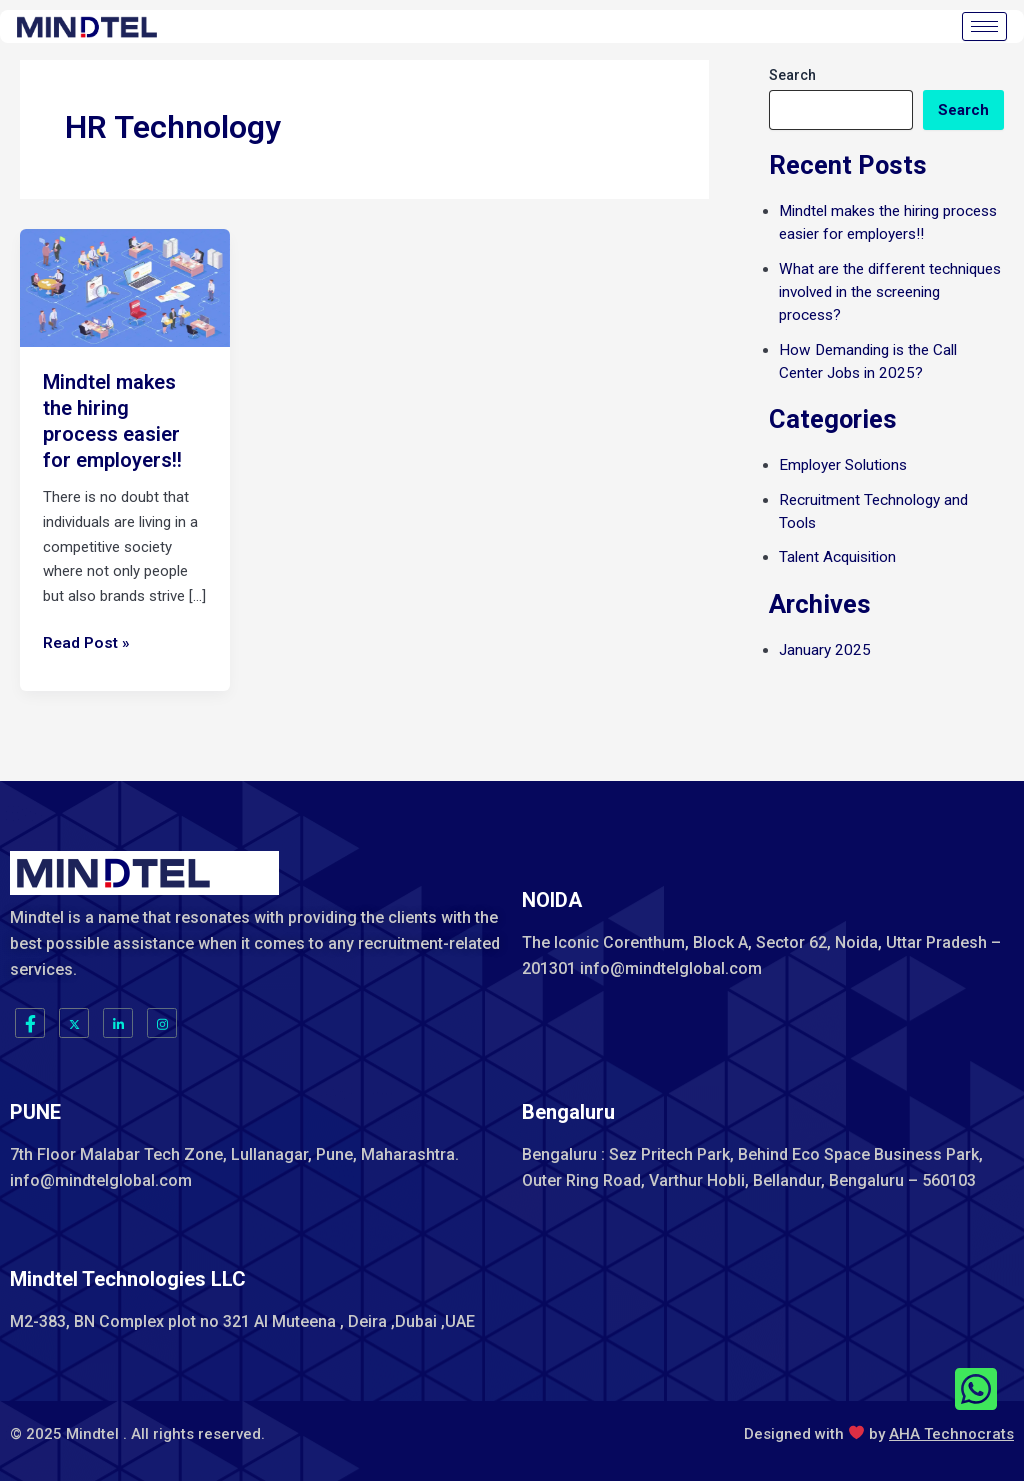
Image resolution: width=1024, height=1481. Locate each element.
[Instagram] (162, 1023)
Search (792, 75)
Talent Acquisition (837, 552)
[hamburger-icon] (984, 26)
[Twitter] (74, 1023)
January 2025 (823, 644)
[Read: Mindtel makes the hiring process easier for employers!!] (125, 287)
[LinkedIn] (118, 1023)
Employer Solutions (842, 462)
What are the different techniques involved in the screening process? (889, 290)
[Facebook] (30, 1023)
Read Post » (85, 641)
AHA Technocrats (951, 1433)
